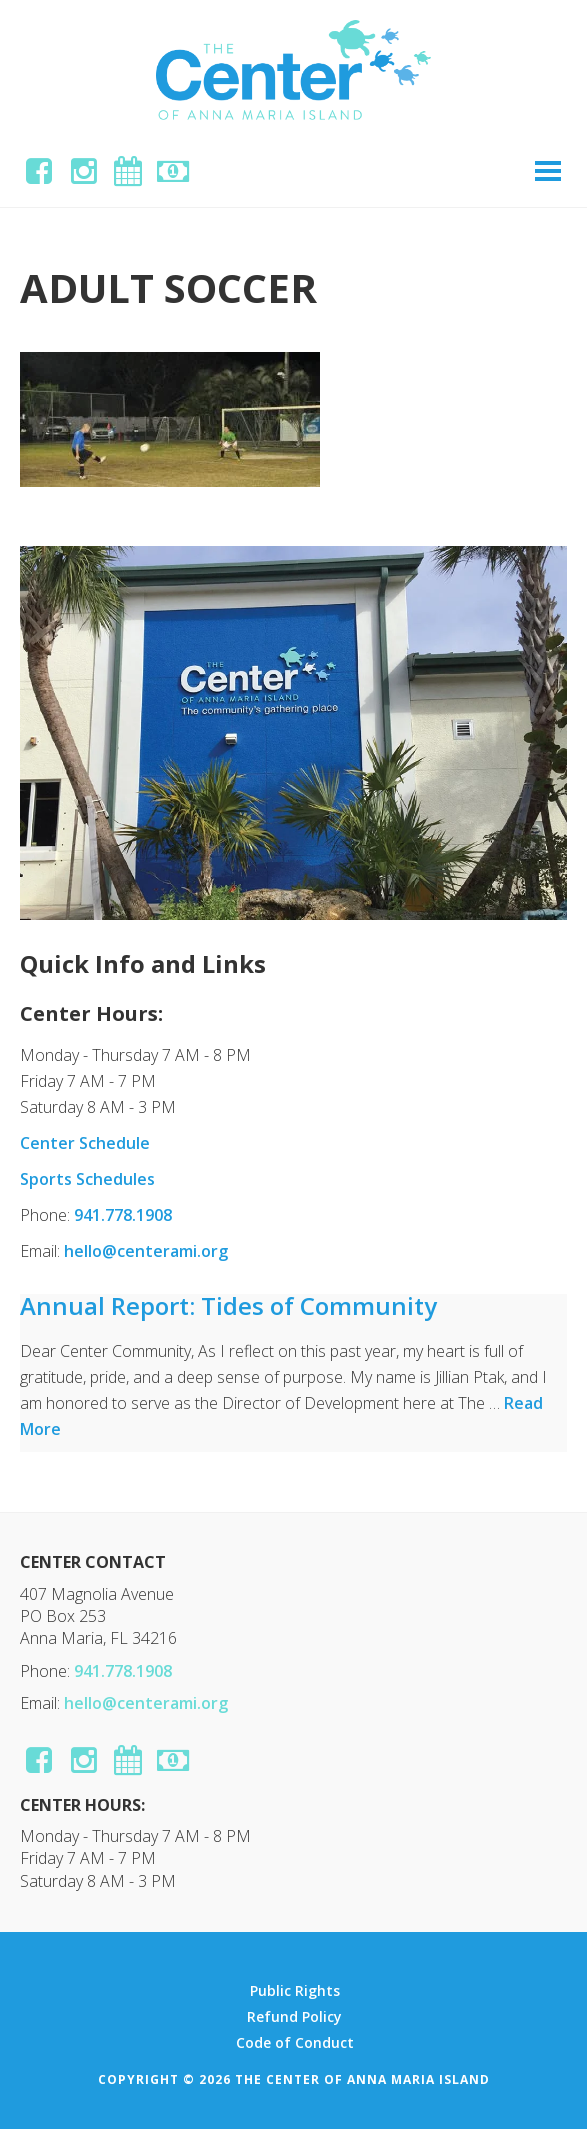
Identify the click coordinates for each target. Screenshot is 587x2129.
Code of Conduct (295, 2043)
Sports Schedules (87, 1179)
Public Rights (295, 1991)
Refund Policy (294, 2017)
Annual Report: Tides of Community (228, 1305)
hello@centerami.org (146, 1251)
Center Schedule (85, 1143)
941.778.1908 (123, 1215)
